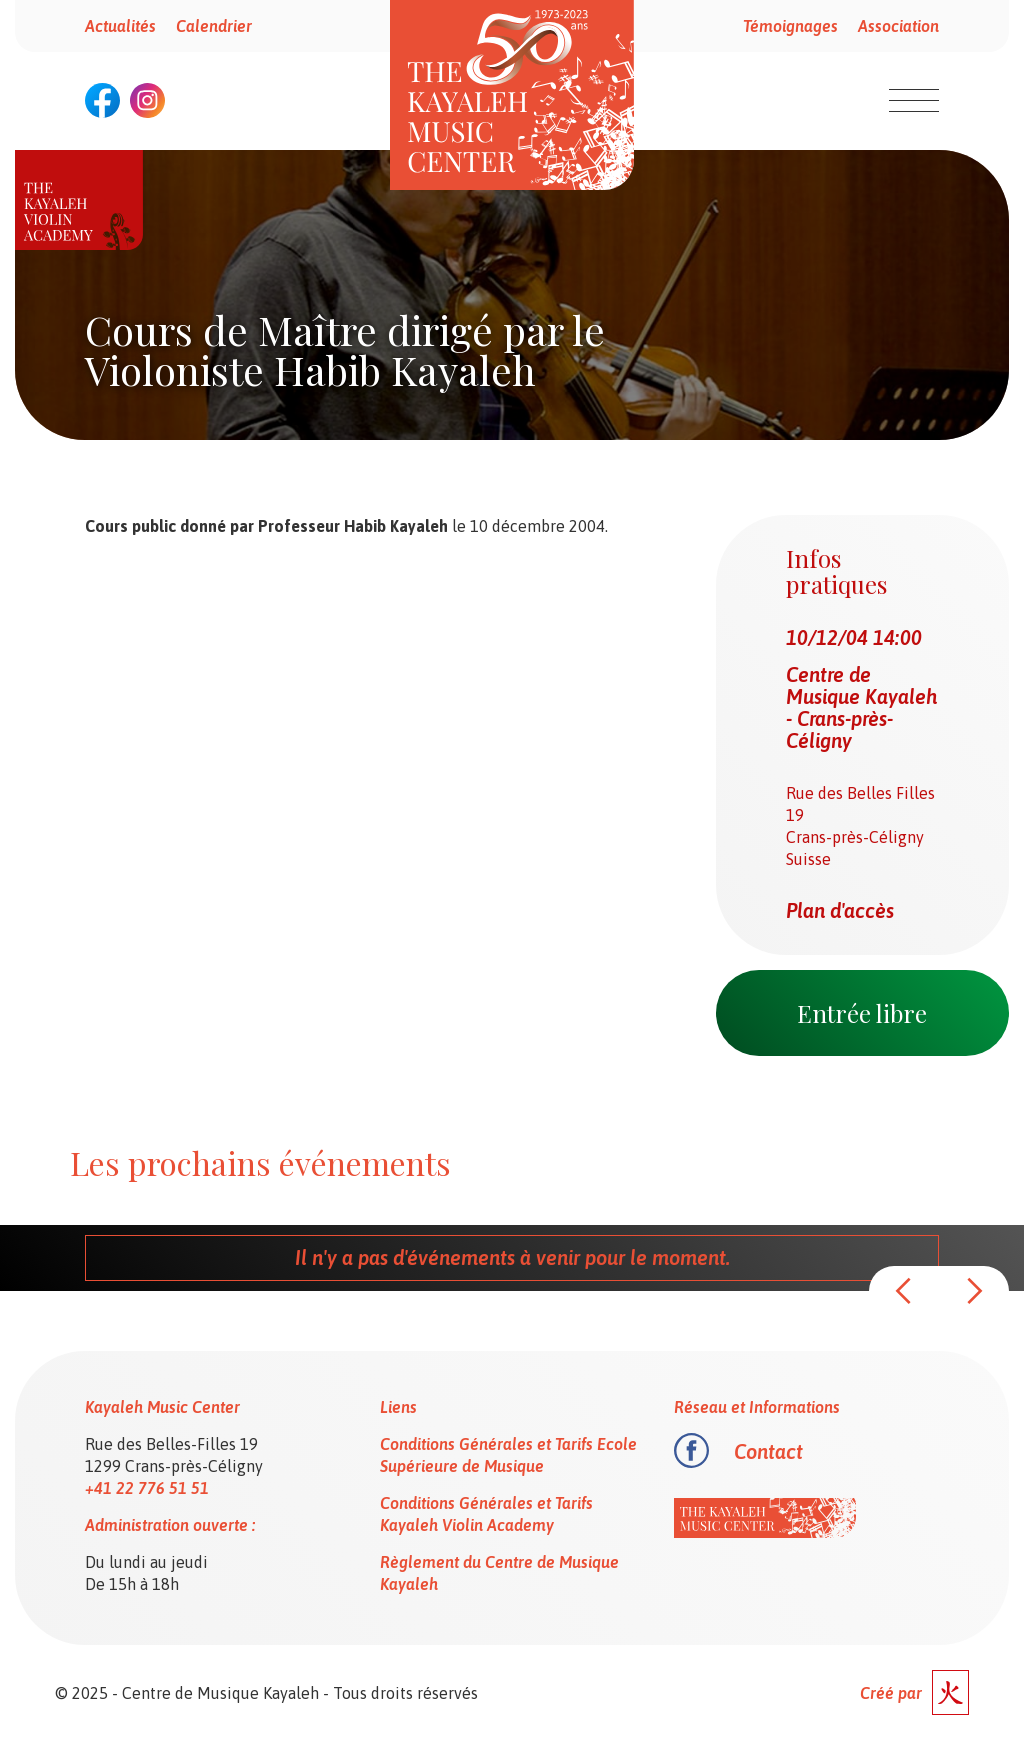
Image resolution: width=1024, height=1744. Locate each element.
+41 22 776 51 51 (147, 1488)
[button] (904, 1291)
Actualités (120, 26)
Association (898, 26)
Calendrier (214, 26)
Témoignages (790, 26)
